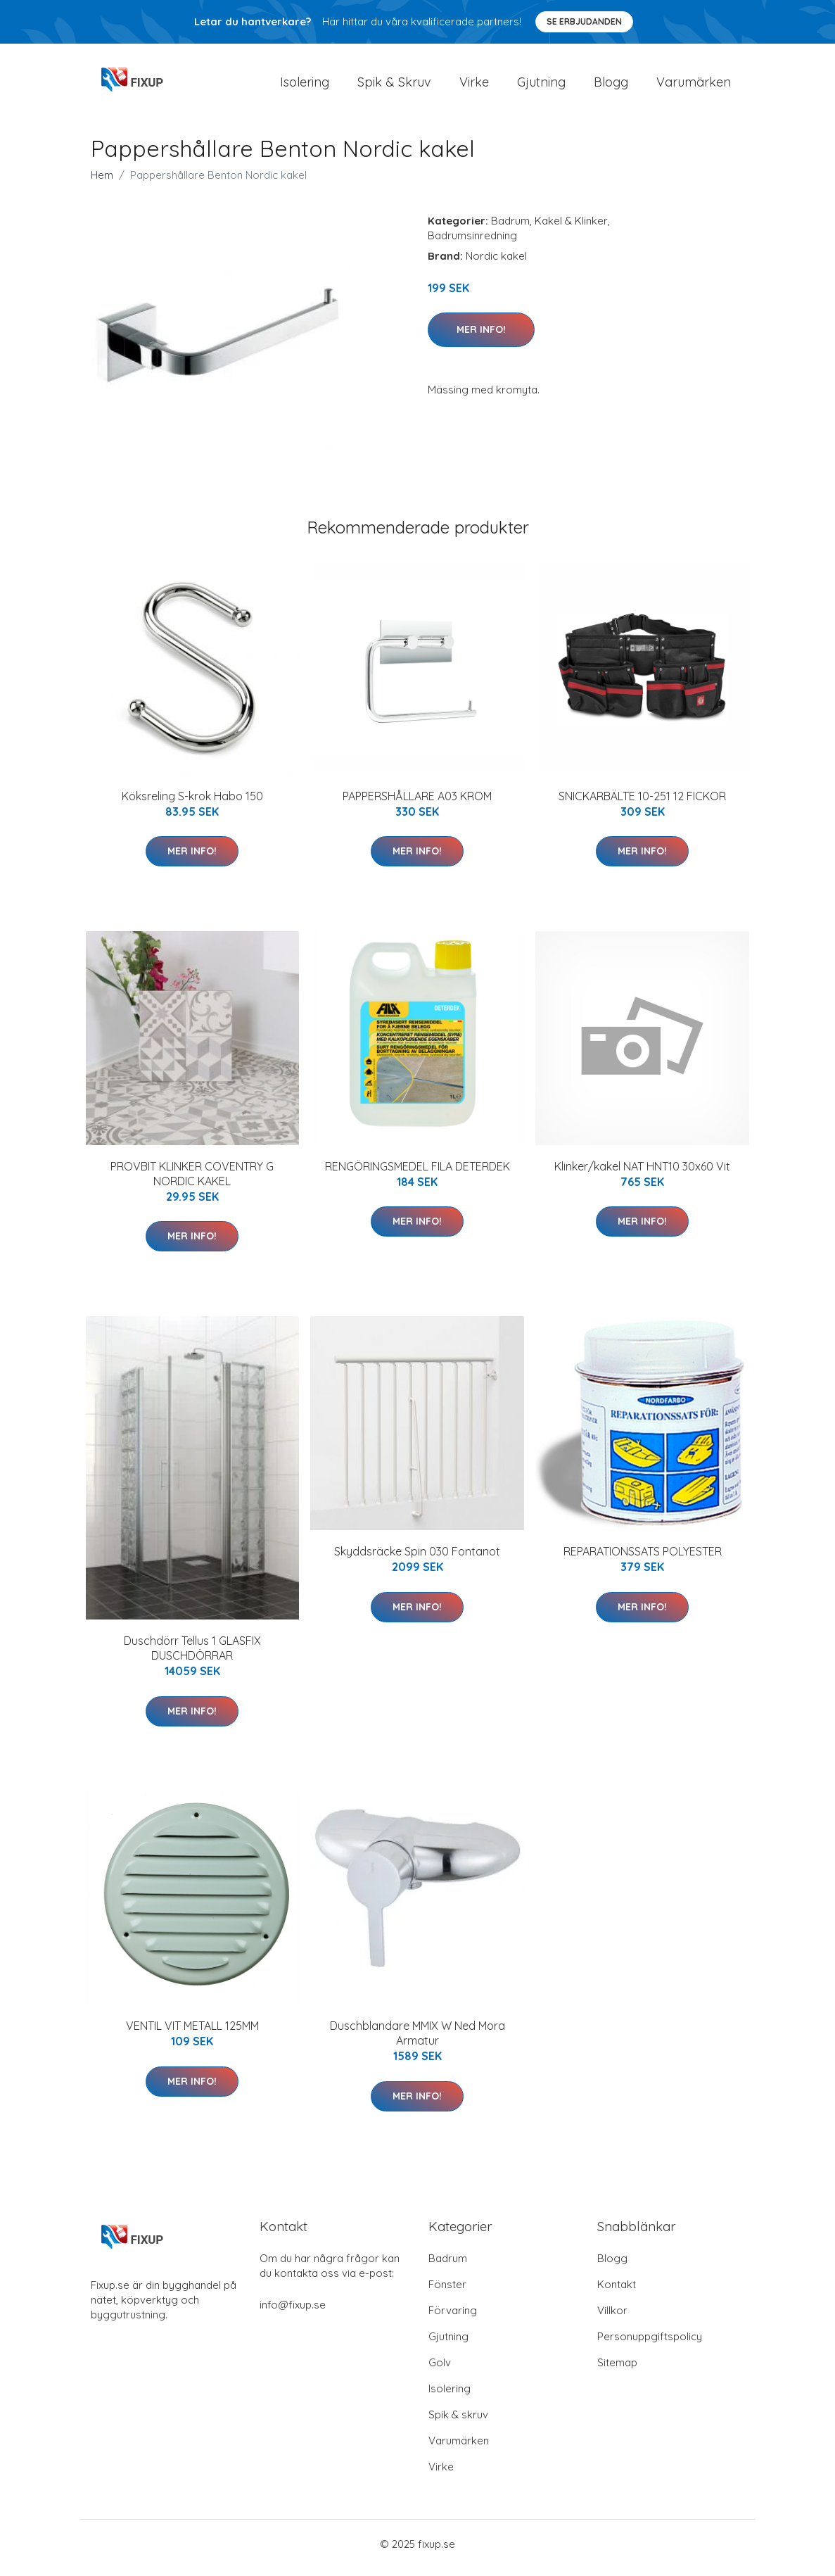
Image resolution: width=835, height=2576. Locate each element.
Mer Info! (481, 336)
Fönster (447, 2292)
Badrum (510, 227)
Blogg (611, 85)
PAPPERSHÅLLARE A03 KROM (417, 803)
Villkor (612, 2318)
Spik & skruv (458, 2422)
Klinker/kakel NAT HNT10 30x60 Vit (642, 1173)
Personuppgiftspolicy (649, 2344)
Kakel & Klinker (571, 227)
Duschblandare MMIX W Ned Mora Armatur (417, 2040)
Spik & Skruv (394, 85)
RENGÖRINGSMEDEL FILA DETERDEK (417, 1173)
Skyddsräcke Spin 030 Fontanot (417, 1559)
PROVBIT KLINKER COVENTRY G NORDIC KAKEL (192, 1180)
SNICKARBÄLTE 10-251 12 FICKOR (642, 803)
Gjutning (541, 85)
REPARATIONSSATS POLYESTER (642, 1559)
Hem (102, 182)
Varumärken (693, 85)
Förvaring (452, 2318)
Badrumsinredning (472, 242)
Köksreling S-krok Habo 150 (192, 803)
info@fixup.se (293, 2312)
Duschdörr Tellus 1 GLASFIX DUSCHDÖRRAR (192, 1655)
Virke (474, 85)
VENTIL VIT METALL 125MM (192, 2033)
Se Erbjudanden (584, 21)
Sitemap (617, 2370)
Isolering (304, 85)
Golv (439, 2370)
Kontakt (616, 2292)
